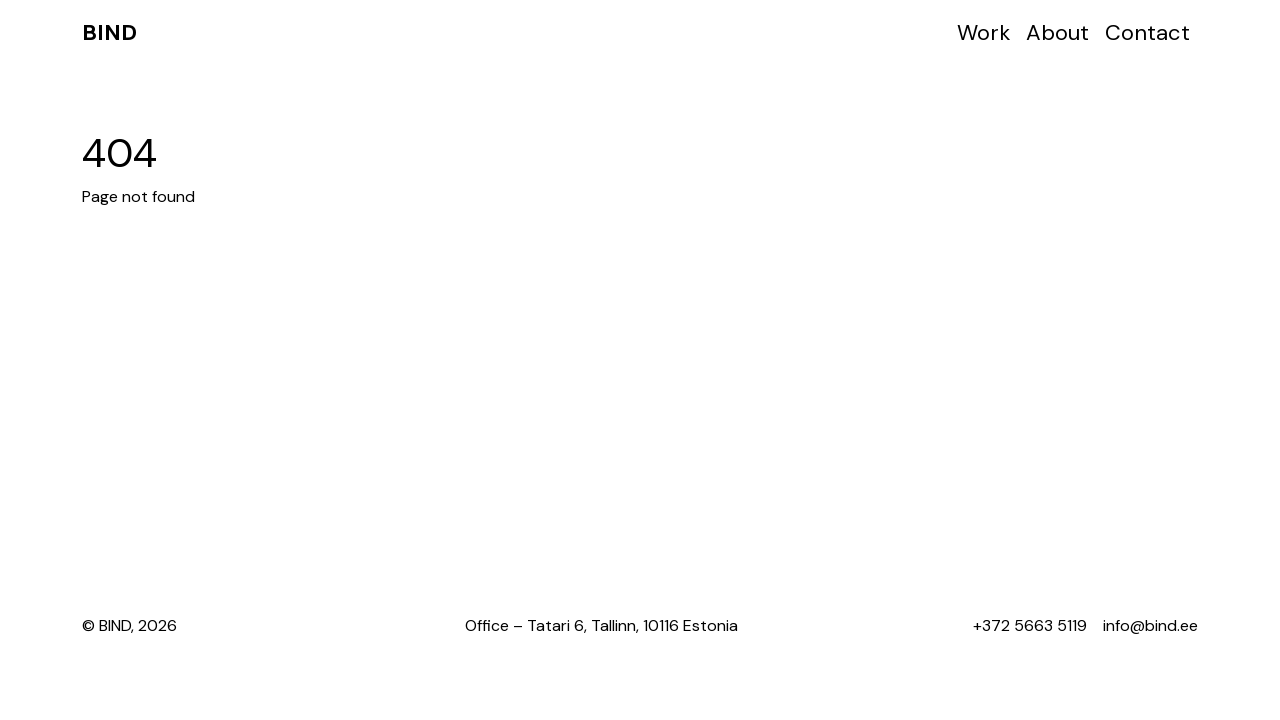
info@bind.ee (1150, 625)
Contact (1147, 32)
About (1057, 32)
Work (983, 32)
